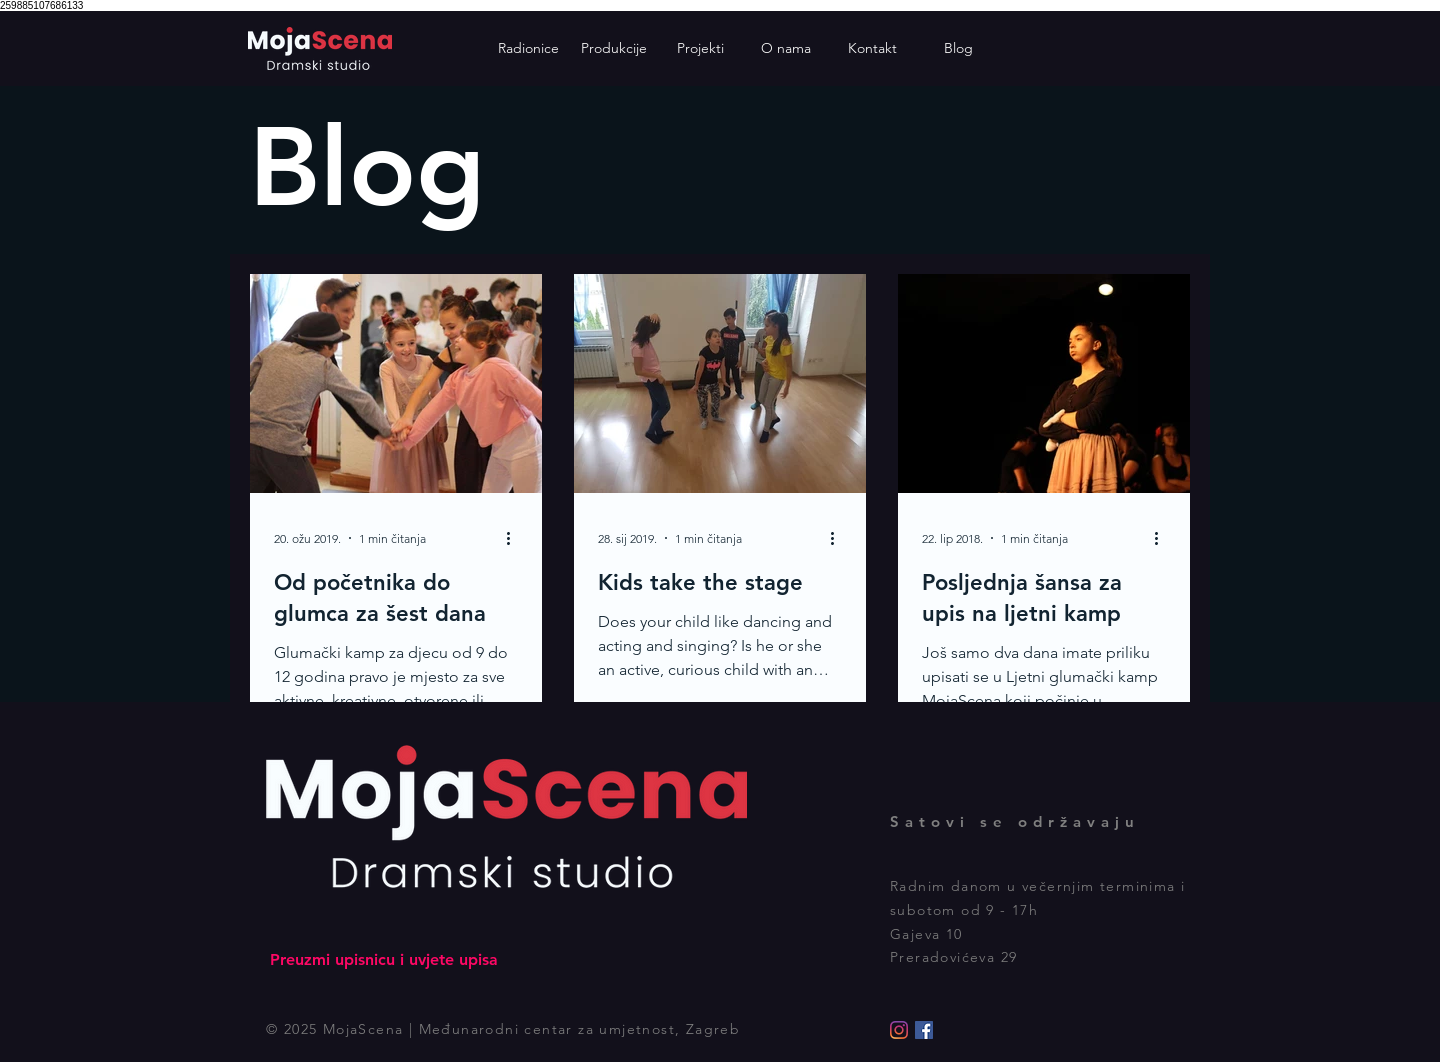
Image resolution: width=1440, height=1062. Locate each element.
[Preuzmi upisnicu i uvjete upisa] (383, 960)
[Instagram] (899, 1030)
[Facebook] (924, 1030)
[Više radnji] (515, 538)
